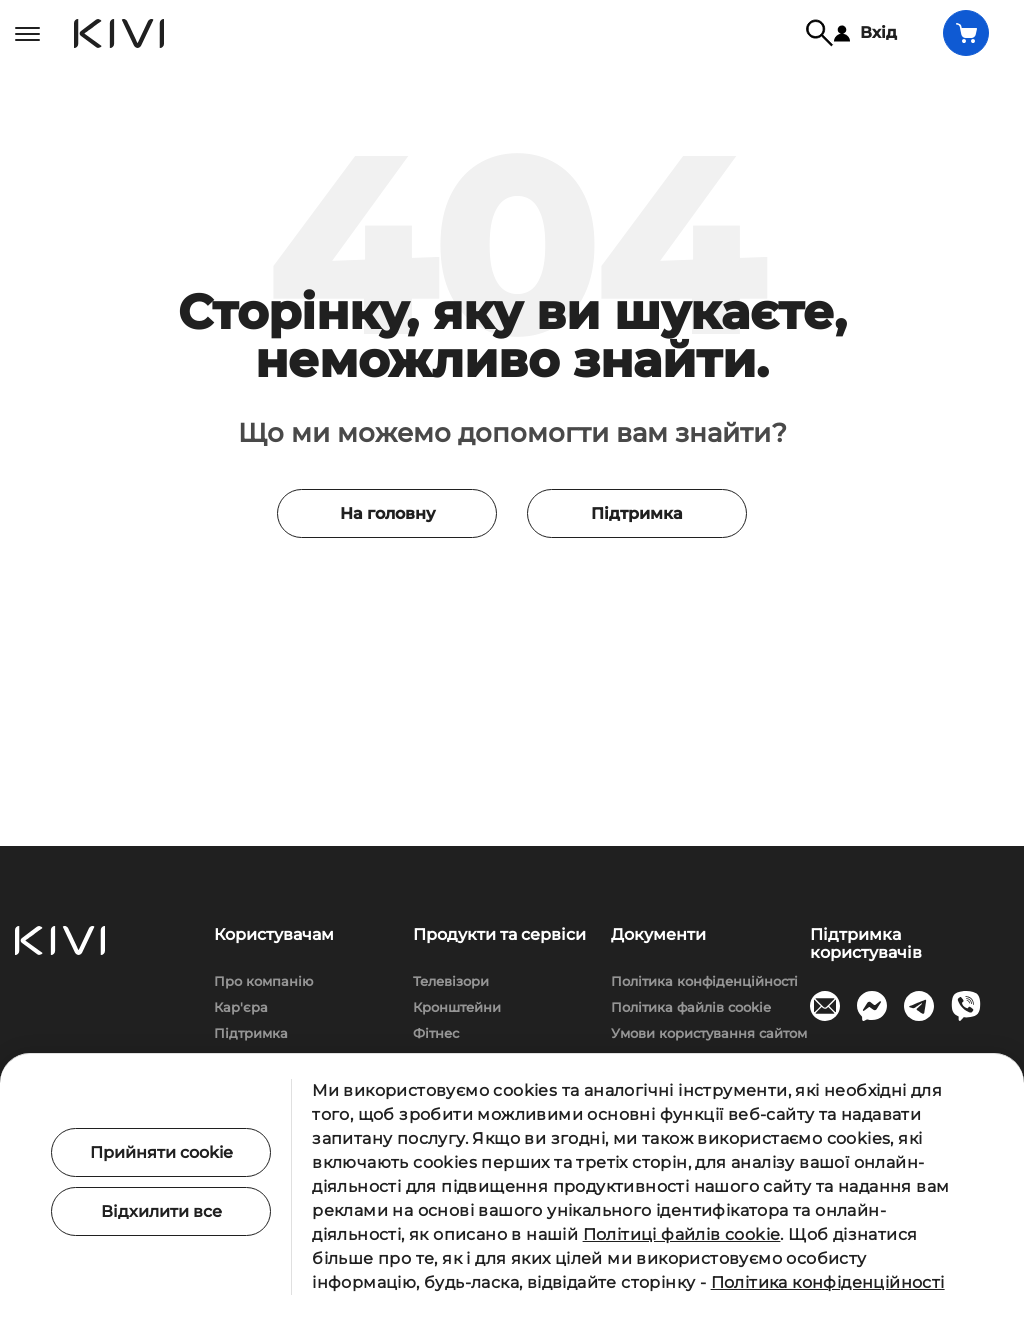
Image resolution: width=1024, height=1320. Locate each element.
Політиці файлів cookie (682, 1234)
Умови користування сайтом (709, 1033)
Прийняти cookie (161, 1152)
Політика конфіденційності (704, 981)
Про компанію (263, 981)
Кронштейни (457, 1007)
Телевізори (451, 981)
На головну (387, 513)
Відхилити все (161, 1211)
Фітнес (436, 1033)
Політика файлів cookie (691, 1007)
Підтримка (637, 513)
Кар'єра (241, 1007)
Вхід (865, 32)
